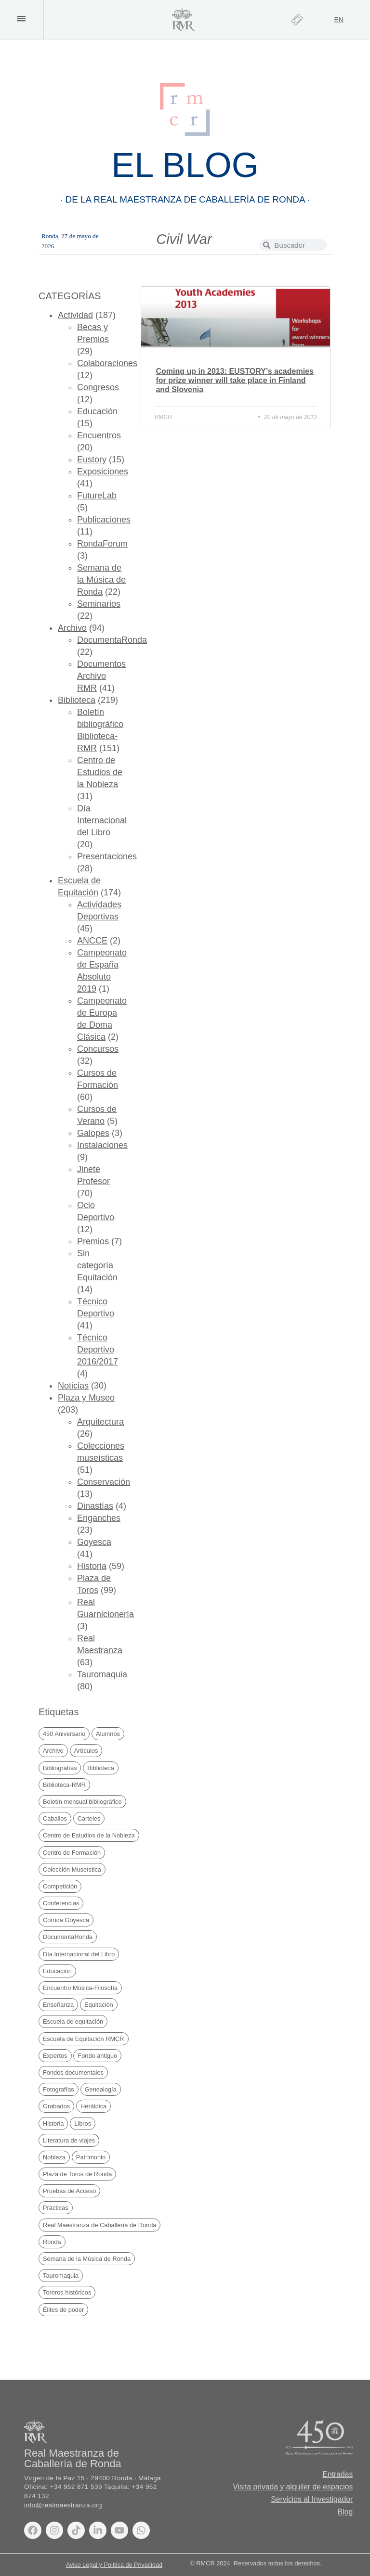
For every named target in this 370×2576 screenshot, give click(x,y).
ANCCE (92, 940)
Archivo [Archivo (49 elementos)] (53, 1750)
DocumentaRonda (112, 640)
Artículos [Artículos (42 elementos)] (86, 1750)
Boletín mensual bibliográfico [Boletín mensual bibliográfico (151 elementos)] (82, 1801)
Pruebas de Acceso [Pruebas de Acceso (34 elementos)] (69, 2190)
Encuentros (99, 435)
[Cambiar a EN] (338, 20)
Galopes (93, 1133)
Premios (93, 1241)
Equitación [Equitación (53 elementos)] (98, 2004)
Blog (345, 2512)
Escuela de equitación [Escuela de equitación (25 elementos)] (73, 2021)
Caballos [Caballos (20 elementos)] (55, 1818)
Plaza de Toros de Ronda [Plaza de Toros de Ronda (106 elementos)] (77, 2174)
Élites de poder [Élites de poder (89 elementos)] (63, 2309)
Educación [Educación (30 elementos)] (57, 1971)
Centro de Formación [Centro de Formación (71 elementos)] (72, 1852)
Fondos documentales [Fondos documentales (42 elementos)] (73, 2072)
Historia (91, 1566)
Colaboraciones (107, 363)
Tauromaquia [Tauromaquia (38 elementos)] (61, 2275)
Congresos (98, 387)
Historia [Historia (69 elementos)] (53, 2123)
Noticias (73, 1385)
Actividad (75, 315)
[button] (20, 18)
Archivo (72, 628)
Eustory (91, 459)
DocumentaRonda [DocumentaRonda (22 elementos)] (67, 1936)
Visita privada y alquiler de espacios (291, 2487)
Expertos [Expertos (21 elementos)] (55, 2055)
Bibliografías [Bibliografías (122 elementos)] (60, 1768)
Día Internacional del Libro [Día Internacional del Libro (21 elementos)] (79, 1954)
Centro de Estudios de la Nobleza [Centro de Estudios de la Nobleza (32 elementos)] (89, 1835)
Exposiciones (102, 471)
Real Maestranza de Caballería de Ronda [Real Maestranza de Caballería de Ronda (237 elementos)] (99, 2225)
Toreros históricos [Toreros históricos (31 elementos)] (67, 2292)
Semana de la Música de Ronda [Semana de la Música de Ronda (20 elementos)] (87, 2258)
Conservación (103, 1482)
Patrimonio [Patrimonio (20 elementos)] (91, 2157)
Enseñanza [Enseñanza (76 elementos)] (58, 2004)
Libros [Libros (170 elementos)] (82, 2123)
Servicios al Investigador (311, 2499)
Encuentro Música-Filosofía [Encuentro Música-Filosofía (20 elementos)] (80, 1987)
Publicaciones (104, 519)
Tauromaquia (102, 1674)
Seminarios (98, 604)
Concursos (98, 1049)
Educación (97, 411)
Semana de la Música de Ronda (101, 580)
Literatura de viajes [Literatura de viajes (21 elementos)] (69, 2140)
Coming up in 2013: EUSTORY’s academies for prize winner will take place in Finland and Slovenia (235, 380)
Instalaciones (102, 1145)
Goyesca (94, 1542)
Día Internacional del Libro (102, 820)
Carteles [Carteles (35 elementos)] (89, 1818)
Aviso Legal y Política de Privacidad (114, 2564)
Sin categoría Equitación (97, 1265)
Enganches (98, 1518)
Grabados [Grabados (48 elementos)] (56, 2106)
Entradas (337, 2474)
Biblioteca (76, 700)
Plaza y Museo (86, 1398)
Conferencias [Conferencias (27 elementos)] (61, 1903)
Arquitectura (100, 1422)
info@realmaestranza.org (63, 2505)
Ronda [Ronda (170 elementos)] (52, 2241)
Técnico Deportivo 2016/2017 (97, 1349)
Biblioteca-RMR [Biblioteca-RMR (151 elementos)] (64, 1784)
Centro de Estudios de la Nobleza (99, 772)
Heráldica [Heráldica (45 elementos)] (93, 2106)
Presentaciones (107, 856)
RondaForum (102, 543)
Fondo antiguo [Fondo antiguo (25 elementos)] (97, 2055)
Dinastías (95, 1506)
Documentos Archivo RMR (101, 676)
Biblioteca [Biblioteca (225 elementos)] (100, 1768)
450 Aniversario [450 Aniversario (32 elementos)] (64, 1733)
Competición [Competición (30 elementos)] (60, 1886)
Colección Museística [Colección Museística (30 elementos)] (72, 1869)
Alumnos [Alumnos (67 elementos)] (108, 1733)
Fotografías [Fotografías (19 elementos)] (58, 2089)
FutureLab (97, 495)
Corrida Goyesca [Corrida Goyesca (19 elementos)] (66, 1920)
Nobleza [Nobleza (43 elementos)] (54, 2157)
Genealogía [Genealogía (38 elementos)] (101, 2089)
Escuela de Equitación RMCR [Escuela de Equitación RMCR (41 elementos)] (83, 2038)
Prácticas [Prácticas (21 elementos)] (55, 2207)
